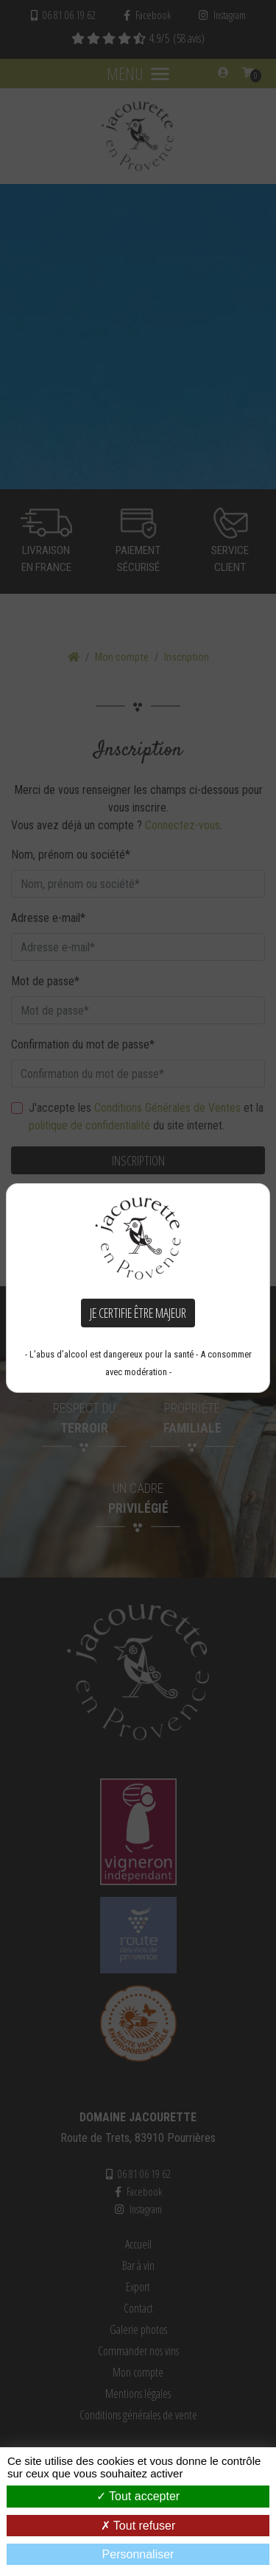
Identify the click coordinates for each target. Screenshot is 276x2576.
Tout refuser (138, 2525)
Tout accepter (138, 2496)
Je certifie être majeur (138, 1312)
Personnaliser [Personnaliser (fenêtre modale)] (138, 2554)
